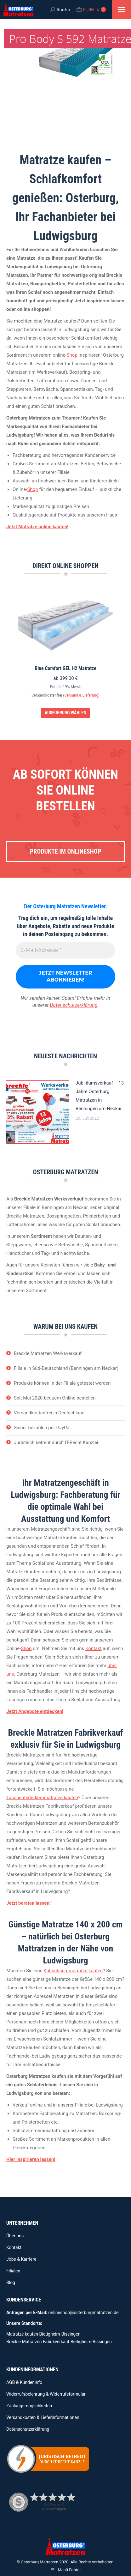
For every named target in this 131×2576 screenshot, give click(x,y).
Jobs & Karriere (21, 2259)
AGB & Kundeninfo (24, 2382)
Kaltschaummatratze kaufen (73, 1971)
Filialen (13, 2270)
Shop (72, 355)
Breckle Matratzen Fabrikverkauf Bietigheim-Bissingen (59, 2341)
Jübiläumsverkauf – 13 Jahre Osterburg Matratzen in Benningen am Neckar (100, 1095)
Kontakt (93, 1648)
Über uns (15, 2235)
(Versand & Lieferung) (81, 695)
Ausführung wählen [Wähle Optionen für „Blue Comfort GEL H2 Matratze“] (65, 712)
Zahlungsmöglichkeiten (29, 2405)
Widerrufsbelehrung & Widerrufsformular (46, 2394)
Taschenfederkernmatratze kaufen (42, 1797)
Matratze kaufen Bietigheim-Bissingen (43, 2334)
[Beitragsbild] (37, 1112)
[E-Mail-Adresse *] (65, 950)
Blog (10, 2282)
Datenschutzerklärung (73, 1005)
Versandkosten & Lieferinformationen (42, 2417)
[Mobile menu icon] (121, 9)
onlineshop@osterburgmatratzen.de (83, 2312)
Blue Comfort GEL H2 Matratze (65, 668)
